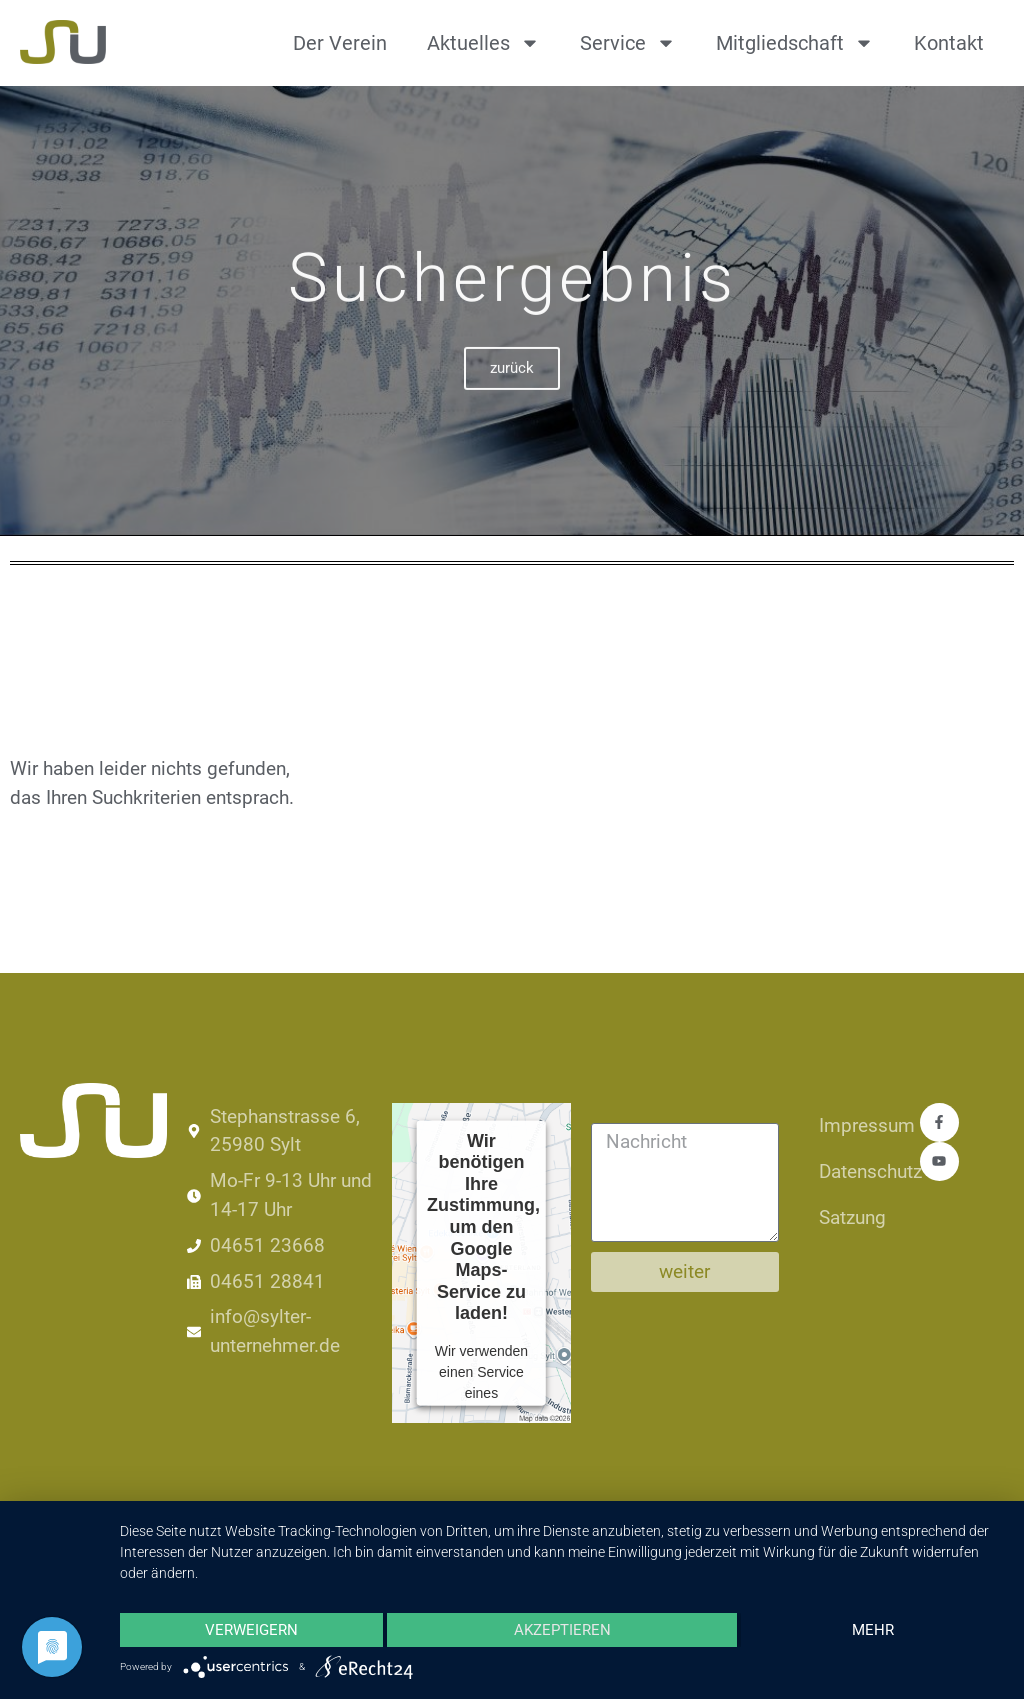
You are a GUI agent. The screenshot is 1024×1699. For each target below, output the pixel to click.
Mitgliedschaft (795, 43)
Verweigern (251, 1630)
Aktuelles (483, 43)
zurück (512, 395)
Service (628, 43)
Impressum (859, 1125)
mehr (873, 1630)
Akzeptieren (562, 1630)
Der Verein (340, 43)
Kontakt (949, 43)
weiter (684, 1271)
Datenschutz (859, 1171)
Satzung (852, 1217)
